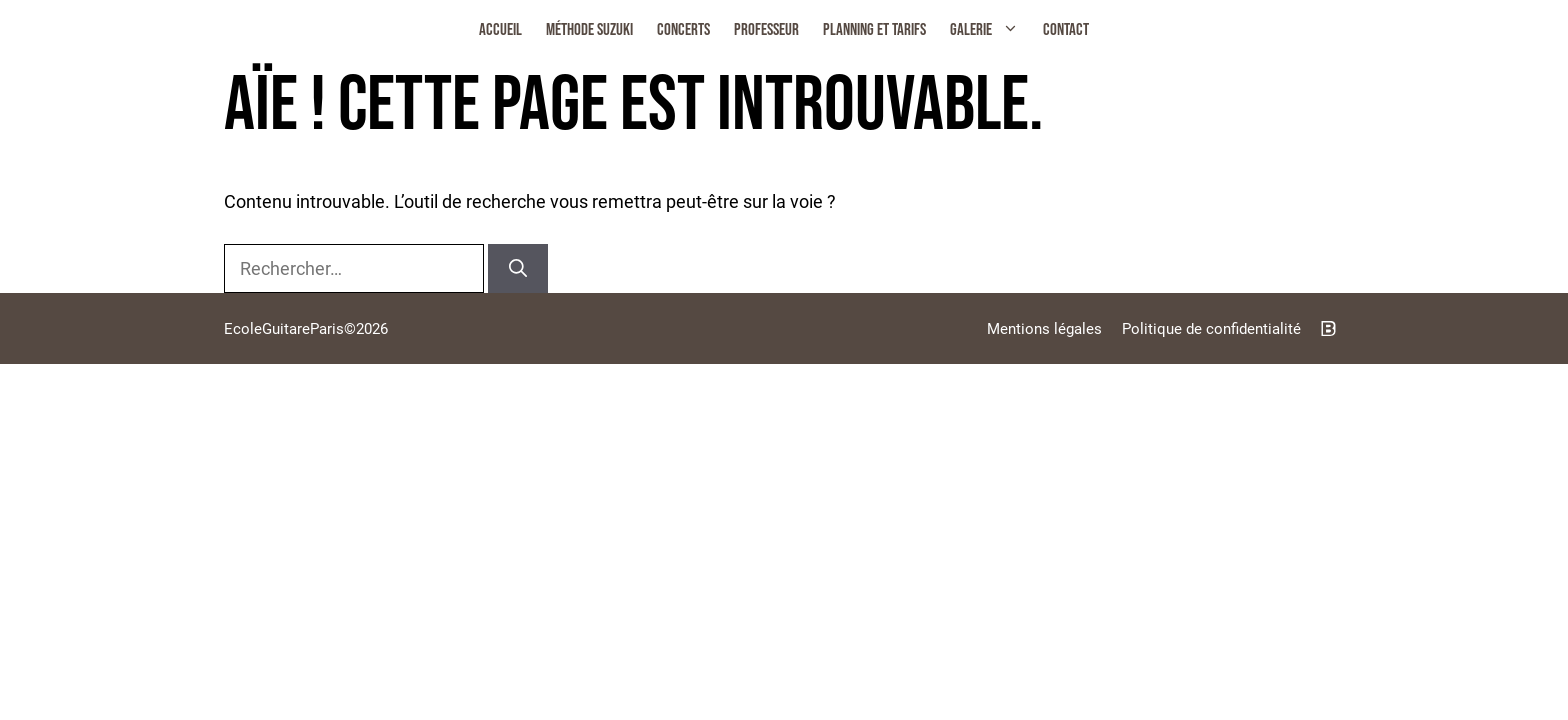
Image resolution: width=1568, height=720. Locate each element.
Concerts (683, 30)
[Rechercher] (518, 268)
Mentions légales (1044, 329)
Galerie (990, 30)
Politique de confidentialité (1211, 329)
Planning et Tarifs (874, 30)
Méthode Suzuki (589, 30)
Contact (1066, 30)
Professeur (766, 30)
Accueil (500, 30)
